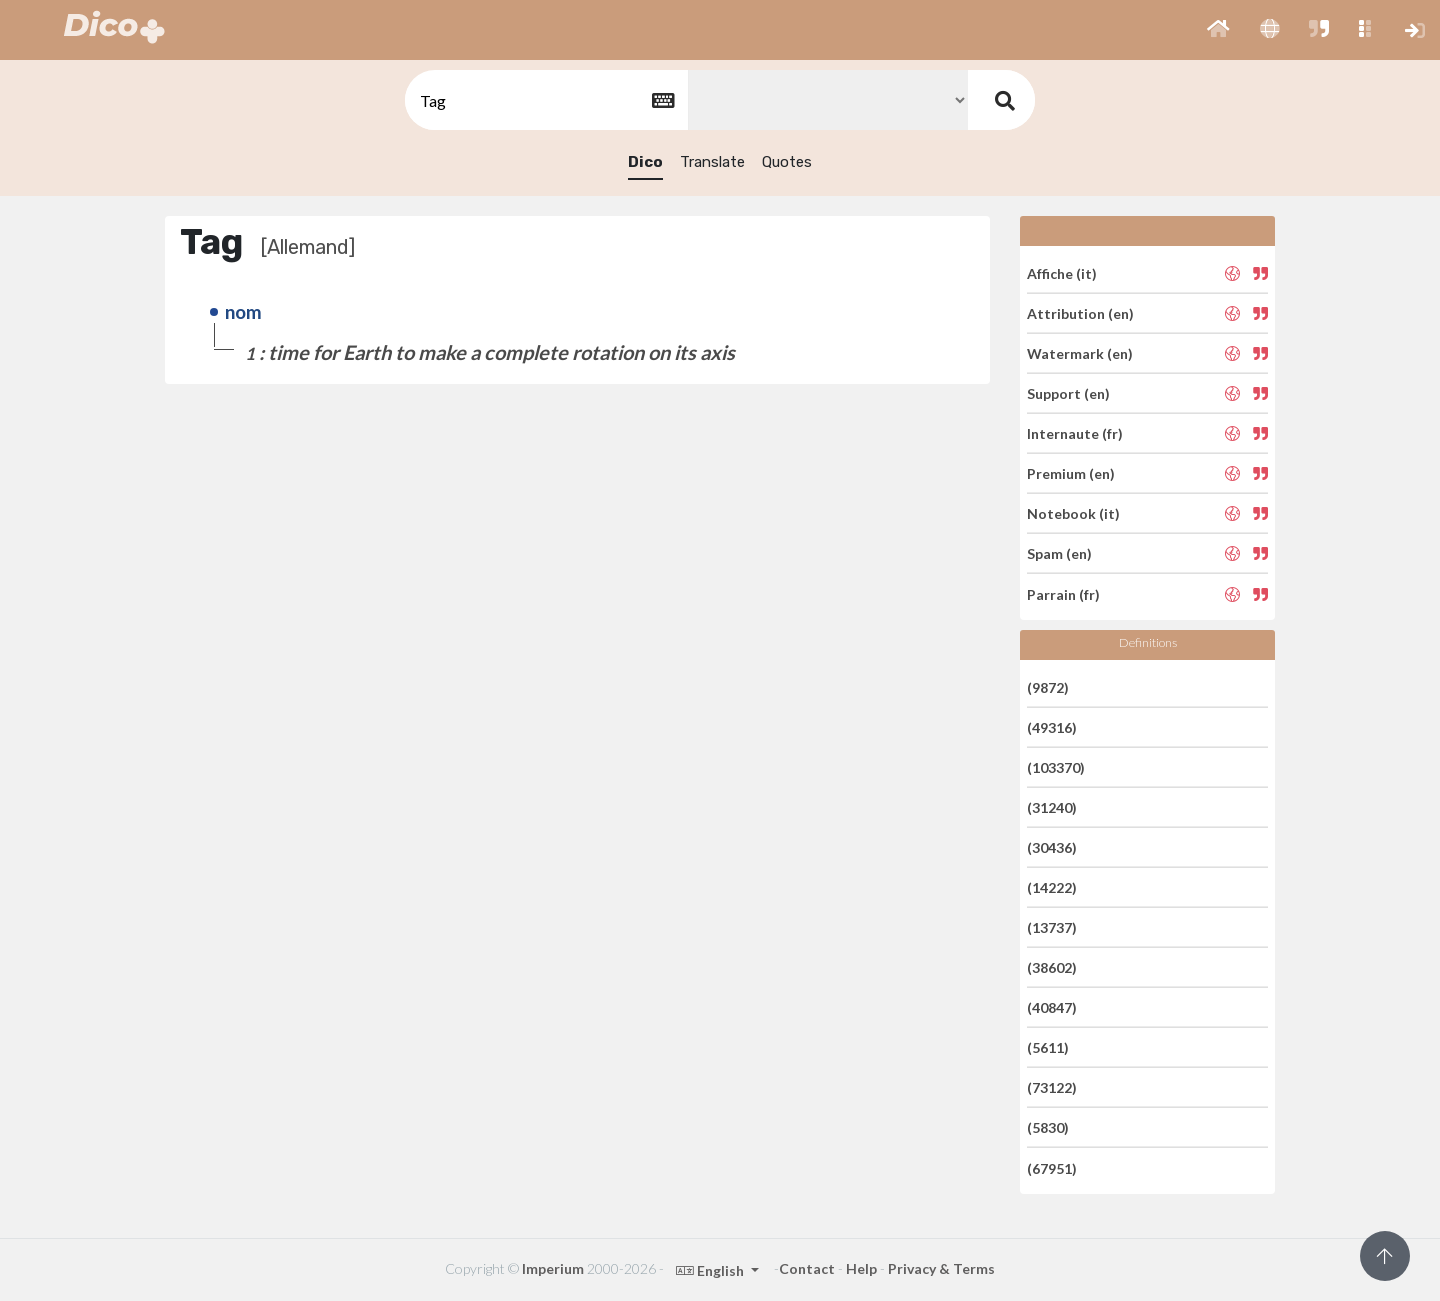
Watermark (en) (1080, 353)
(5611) (1048, 1047)
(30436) (1052, 847)
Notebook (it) (1073, 513)
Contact (807, 1268)
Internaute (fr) (1075, 433)
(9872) (1048, 686)
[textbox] (545, 100)
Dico (645, 162)
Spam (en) (1059, 553)
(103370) (1056, 767)
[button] (1218, 30)
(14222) (1052, 887)
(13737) (1052, 927)
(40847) (1052, 1007)
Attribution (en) (1080, 313)
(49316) (1052, 727)
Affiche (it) (1062, 272)
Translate (712, 162)
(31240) (1052, 807)
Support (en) (1068, 393)
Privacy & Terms (941, 1268)
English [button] (711, 1270)
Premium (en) (1071, 473)
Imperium (553, 1268)
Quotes (787, 162)
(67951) (1052, 1167)
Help (861, 1268)
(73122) (1052, 1087)
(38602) (1052, 967)
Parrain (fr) (1063, 593)
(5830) (1048, 1127)
